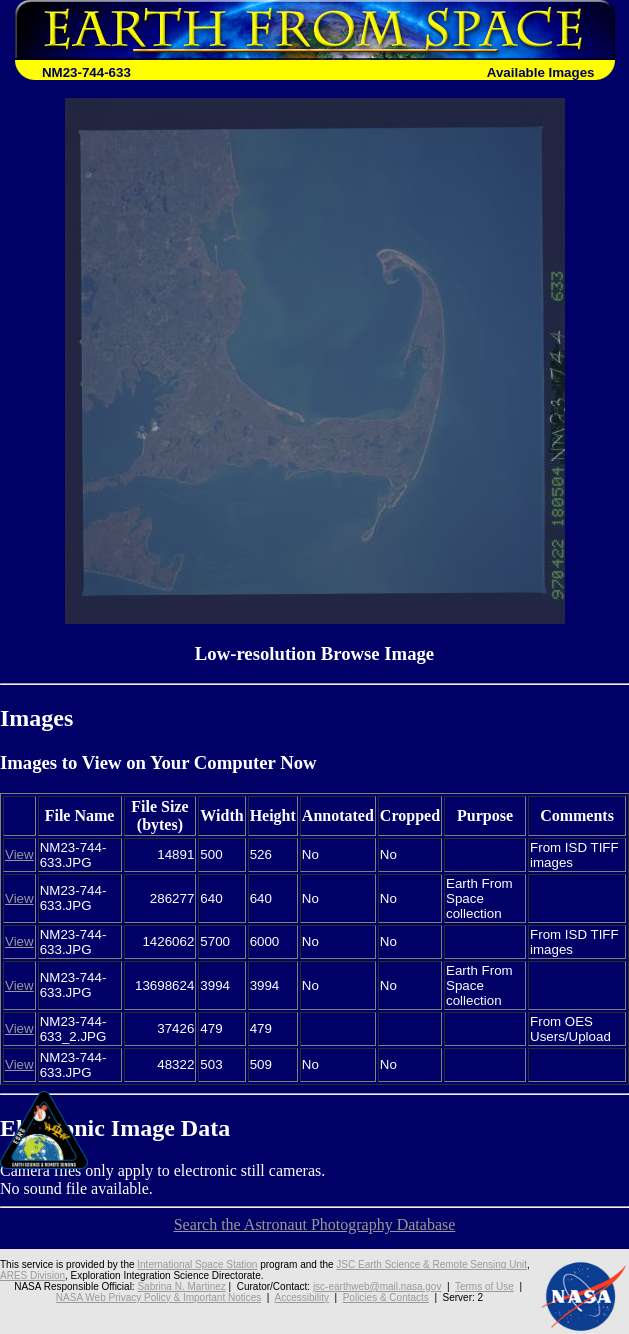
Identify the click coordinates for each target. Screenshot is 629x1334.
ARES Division (32, 1275)
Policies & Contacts (386, 1297)
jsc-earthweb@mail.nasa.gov (377, 1286)
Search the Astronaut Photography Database (315, 1224)
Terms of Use (484, 1286)
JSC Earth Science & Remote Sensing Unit (431, 1264)
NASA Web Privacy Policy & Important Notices (158, 1297)
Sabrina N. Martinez (181, 1286)
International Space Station (197, 1264)
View (19, 854)
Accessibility (301, 1297)
